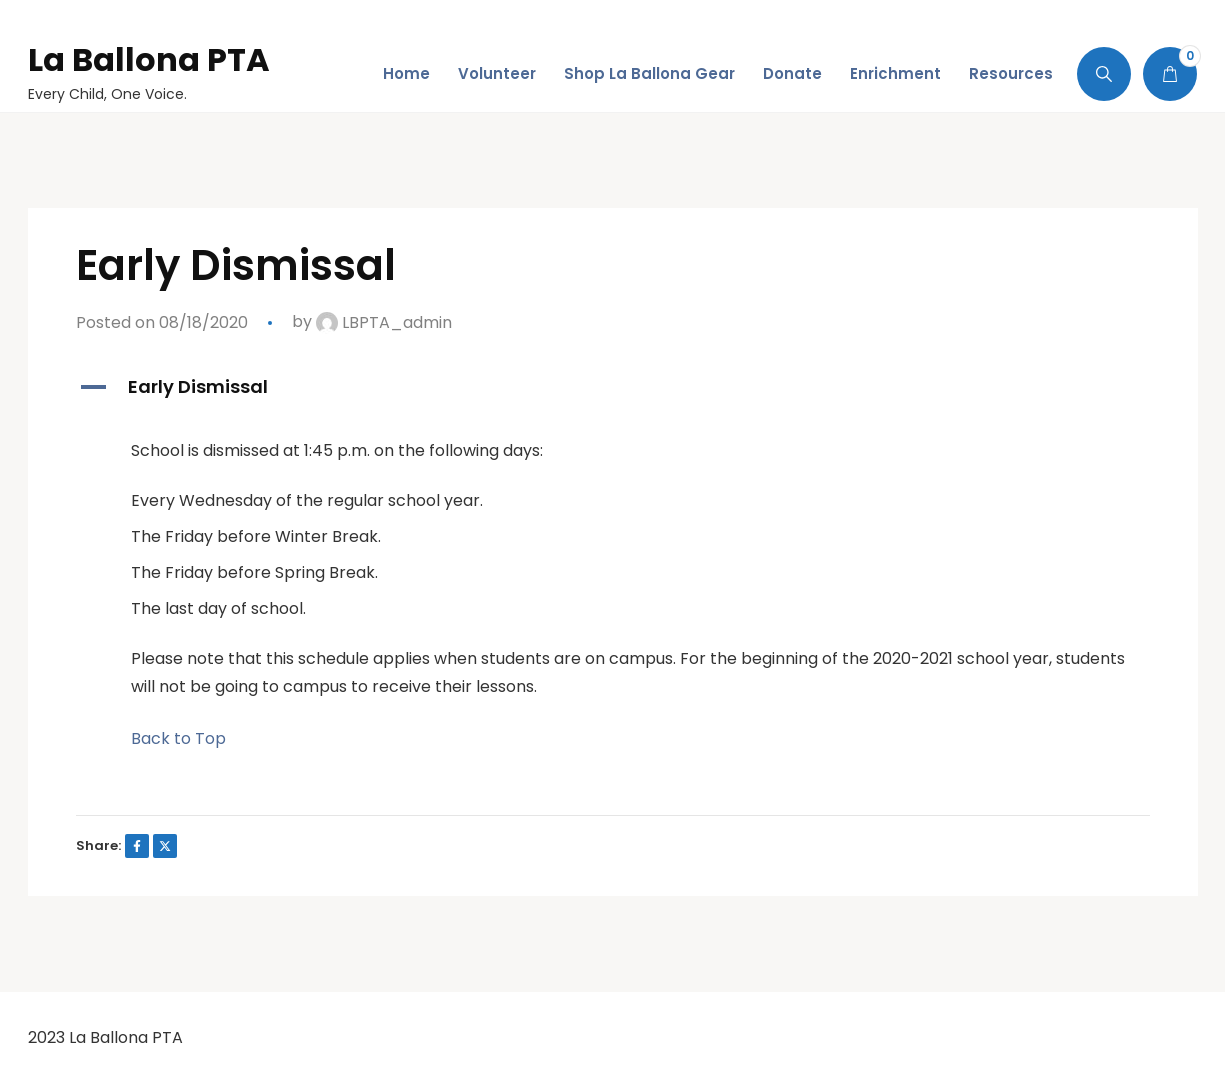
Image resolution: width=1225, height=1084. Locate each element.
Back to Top (178, 738)
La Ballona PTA (149, 59)
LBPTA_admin (384, 322)
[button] (613, 387)
